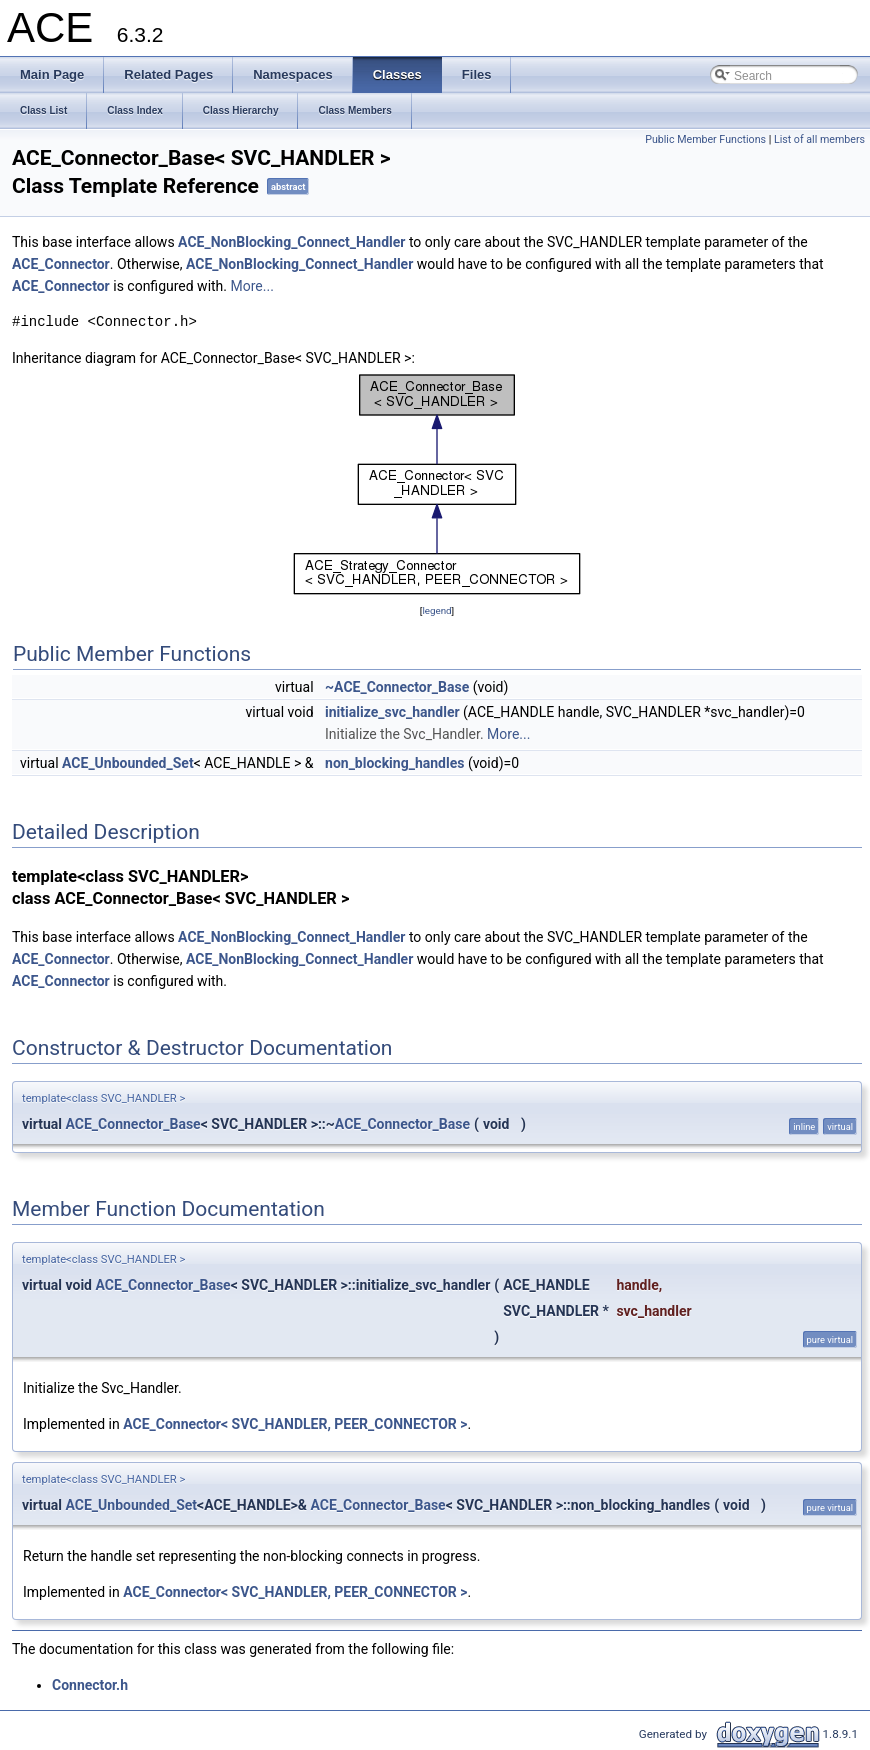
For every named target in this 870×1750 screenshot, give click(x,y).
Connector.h (90, 1685)
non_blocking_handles (394, 763)
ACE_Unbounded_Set (128, 763)
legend (436, 610)
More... (252, 286)
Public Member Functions (705, 139)
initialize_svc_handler (392, 712)
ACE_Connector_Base (133, 1124)
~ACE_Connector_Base (397, 687)
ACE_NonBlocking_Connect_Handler (291, 242)
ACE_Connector (61, 264)
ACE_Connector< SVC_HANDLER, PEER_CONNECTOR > (295, 1424)
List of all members (819, 139)
